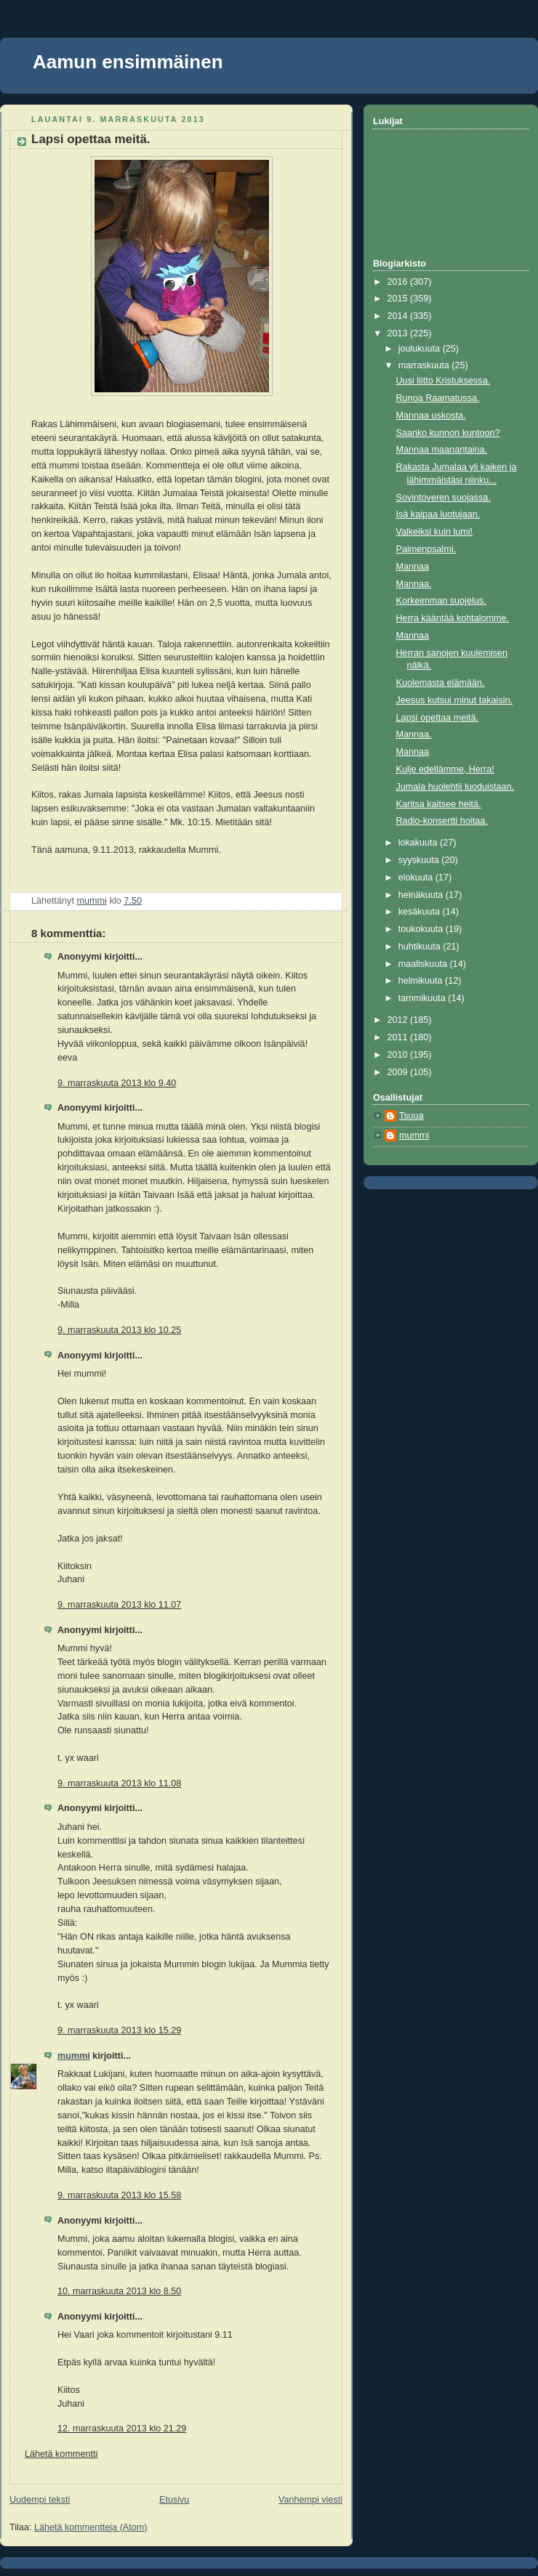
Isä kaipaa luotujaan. (438, 514)
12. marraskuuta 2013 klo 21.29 (121, 2428)
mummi (73, 2056)
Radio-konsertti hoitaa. (442, 821)
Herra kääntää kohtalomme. (453, 618)
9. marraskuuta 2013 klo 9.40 (116, 1083)
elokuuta (416, 877)
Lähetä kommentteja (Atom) (91, 2527)
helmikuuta (421, 981)
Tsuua (411, 1116)
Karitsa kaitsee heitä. (438, 804)
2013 (399, 333)
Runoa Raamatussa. (438, 398)
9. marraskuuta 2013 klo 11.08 (119, 1783)
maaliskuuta (424, 964)
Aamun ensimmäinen (128, 62)
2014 (399, 316)
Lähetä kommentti (61, 2454)
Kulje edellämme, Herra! (445, 769)
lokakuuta (419, 843)
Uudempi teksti (39, 2500)
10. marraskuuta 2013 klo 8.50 (119, 2291)
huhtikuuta (420, 946)
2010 (399, 1055)
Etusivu (174, 2500)
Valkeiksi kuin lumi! (434, 532)
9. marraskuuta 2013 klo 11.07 (119, 1605)
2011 (399, 1037)
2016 (399, 282)
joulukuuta (420, 349)
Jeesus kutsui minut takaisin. (454, 700)
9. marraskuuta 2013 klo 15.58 (119, 2195)
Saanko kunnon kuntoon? (448, 433)
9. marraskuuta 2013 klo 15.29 (119, 2030)
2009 (399, 1072)
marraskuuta (425, 365)
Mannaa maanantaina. (441, 450)
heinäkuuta (422, 895)
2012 (399, 1020)
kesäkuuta (420, 912)
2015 (399, 298)
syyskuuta (420, 860)
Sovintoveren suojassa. (443, 498)
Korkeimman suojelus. (441, 601)
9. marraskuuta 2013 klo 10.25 (119, 1330)
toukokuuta (422, 929)
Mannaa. (414, 584)
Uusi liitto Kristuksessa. (443, 381)
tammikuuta (423, 998)
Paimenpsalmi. (426, 549)
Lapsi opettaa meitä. (437, 718)
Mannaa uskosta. (431, 415)
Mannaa (413, 567)
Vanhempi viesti (310, 2500)
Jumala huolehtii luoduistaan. (455, 787)
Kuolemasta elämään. (440, 683)
